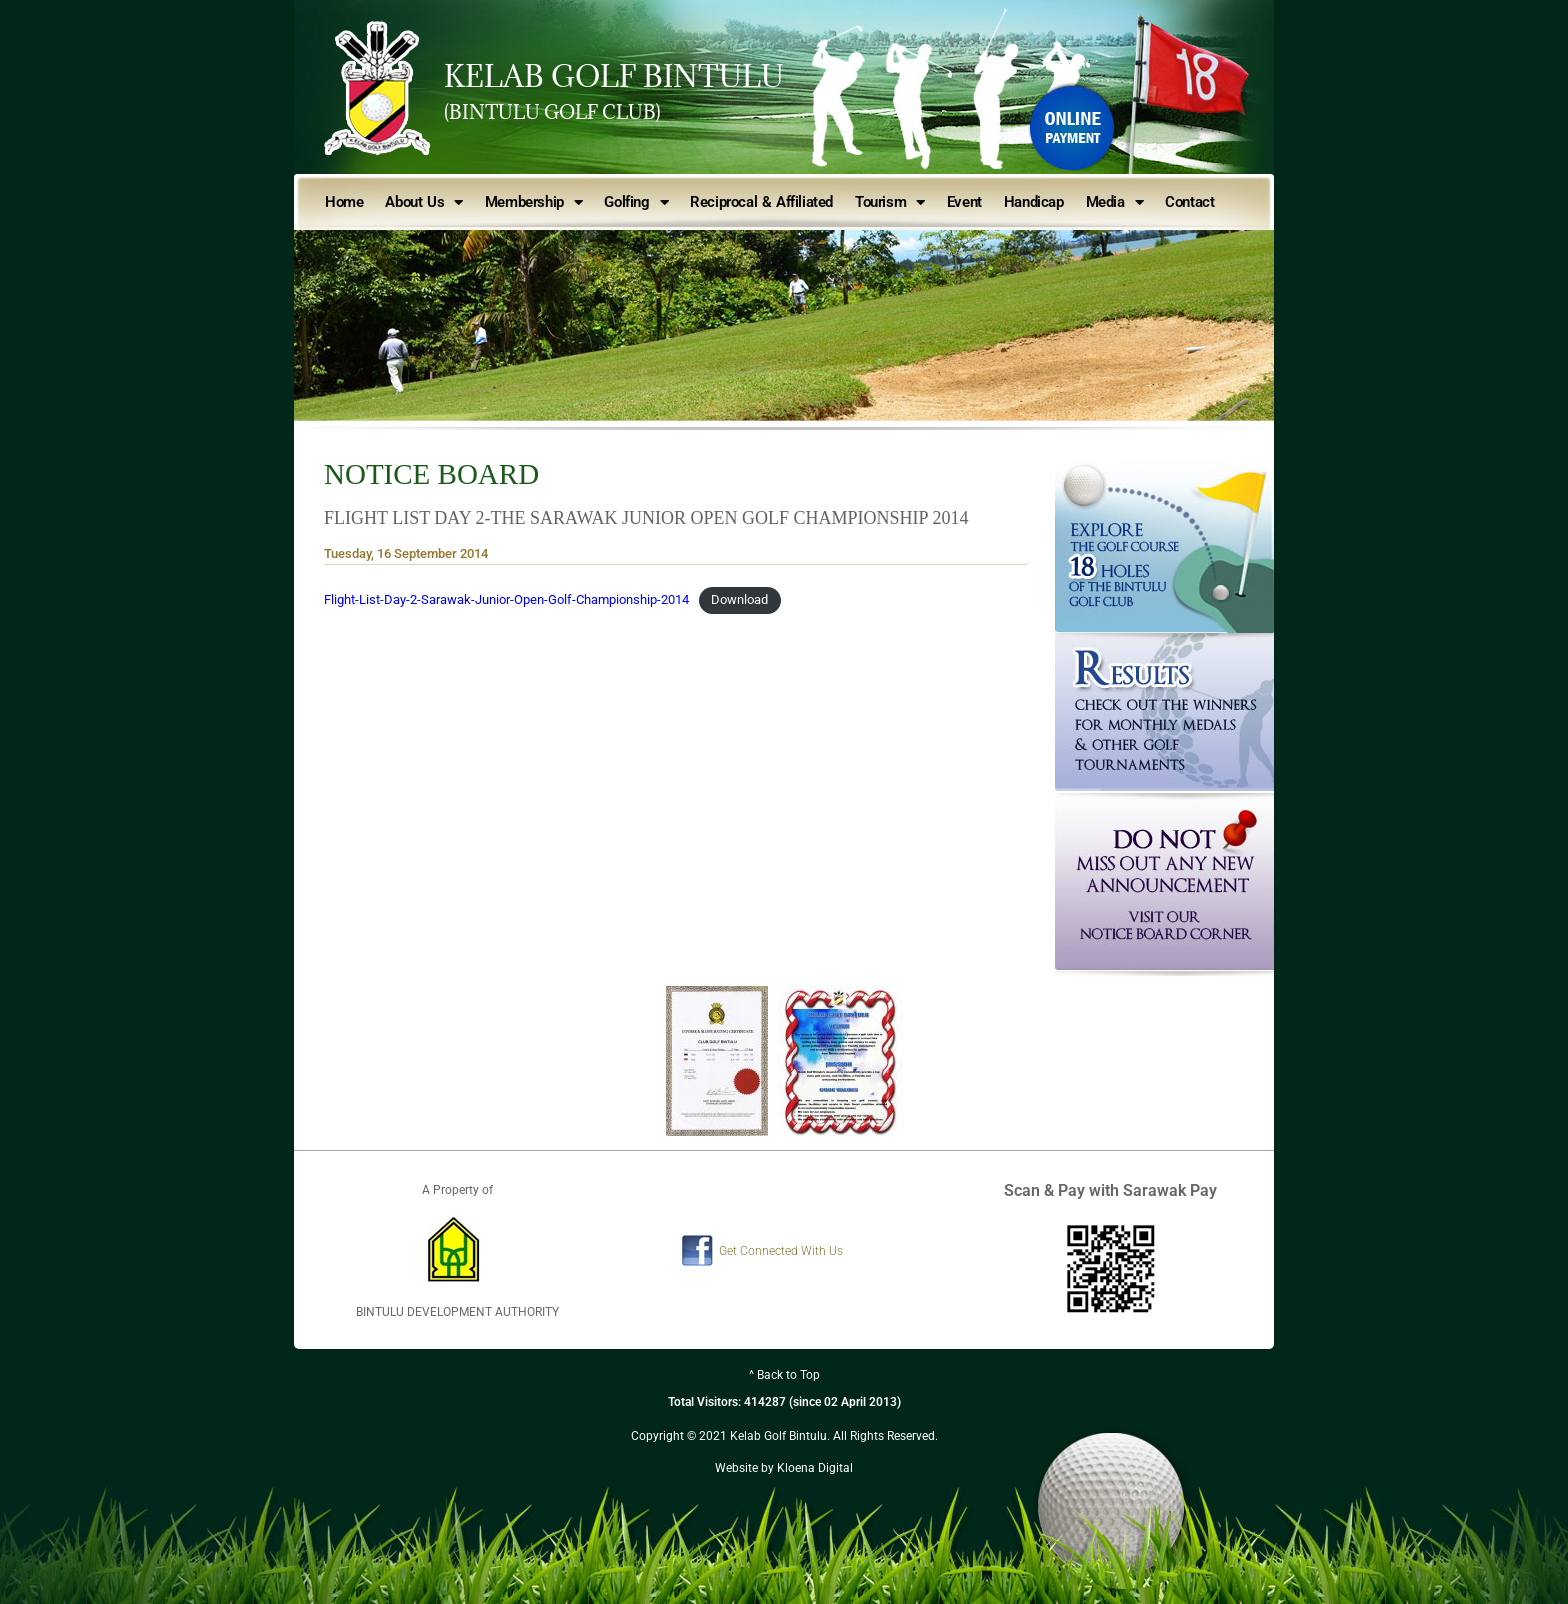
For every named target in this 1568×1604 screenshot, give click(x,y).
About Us (423, 202)
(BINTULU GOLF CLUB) (552, 112)
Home (344, 202)
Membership (534, 202)
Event (964, 202)
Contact (1189, 202)
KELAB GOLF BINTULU (614, 76)
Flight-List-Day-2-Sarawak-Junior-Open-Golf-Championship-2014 (506, 599)
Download (739, 599)
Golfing (636, 202)
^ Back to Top (784, 1375)
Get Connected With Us (781, 1251)
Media (1115, 202)
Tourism (890, 202)
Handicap (1034, 202)
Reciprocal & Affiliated (761, 202)
